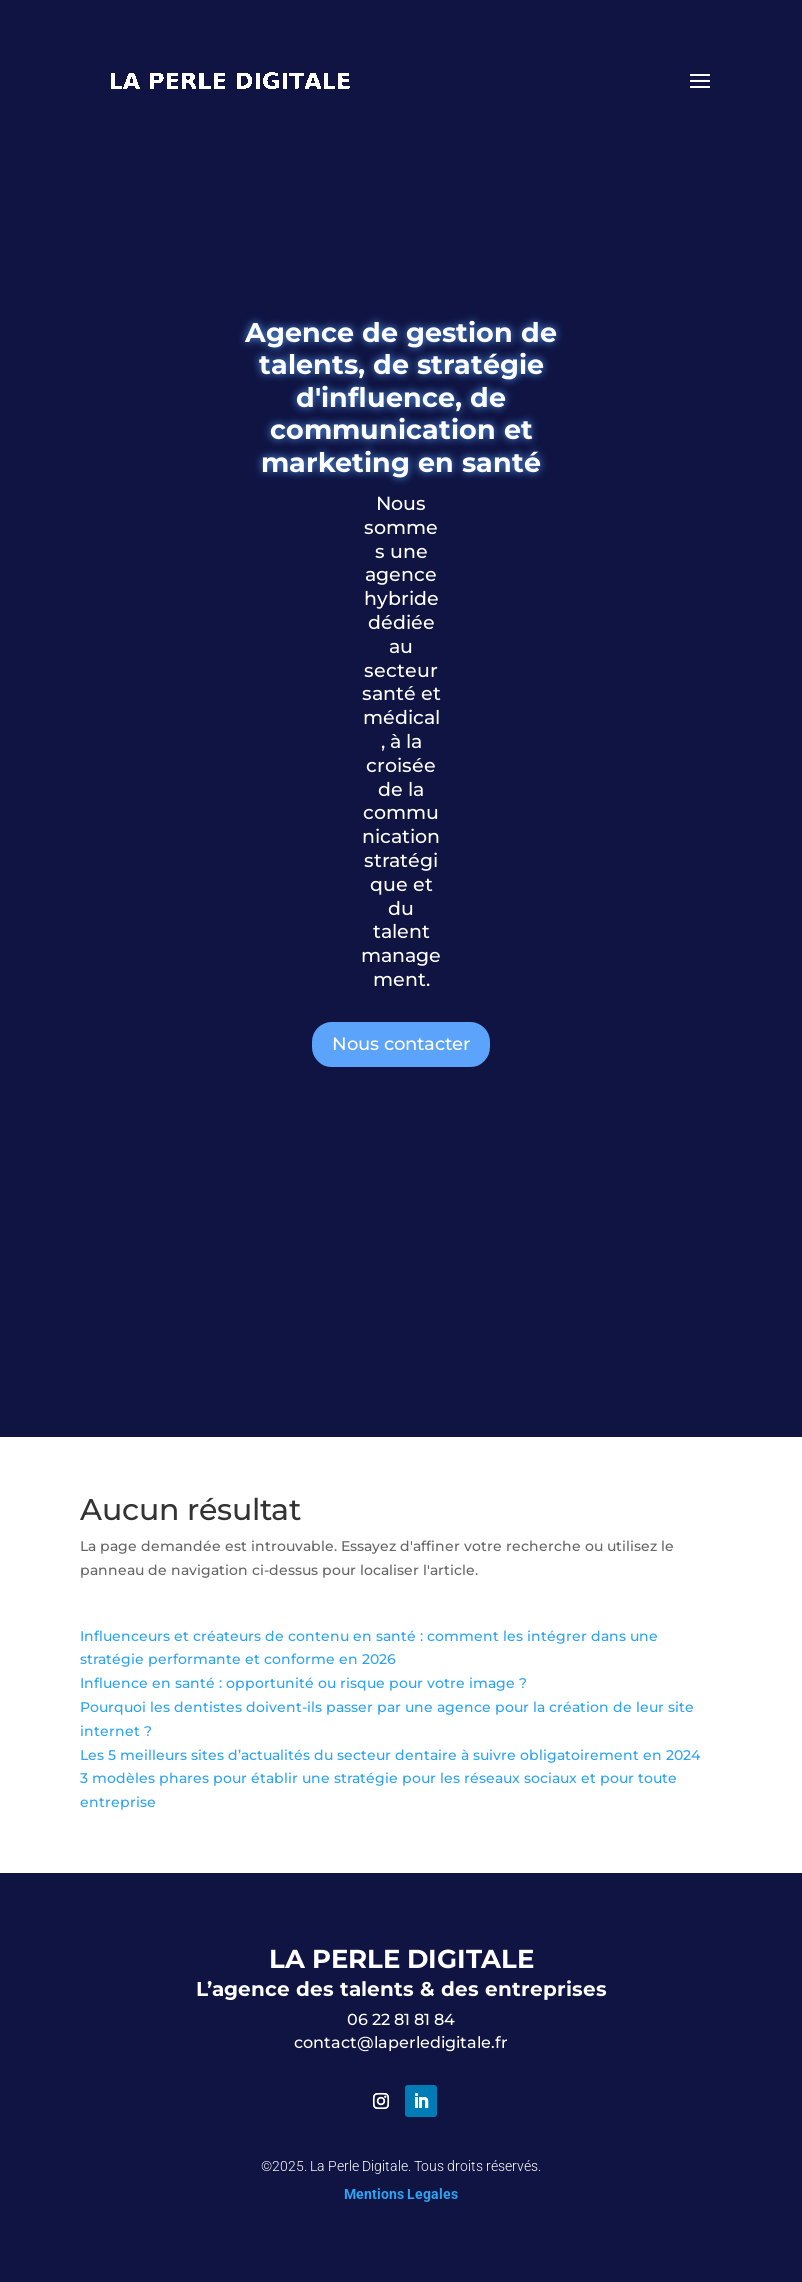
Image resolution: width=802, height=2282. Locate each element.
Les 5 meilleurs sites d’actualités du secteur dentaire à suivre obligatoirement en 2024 (390, 1755)
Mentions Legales (401, 2194)
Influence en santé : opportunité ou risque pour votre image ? (303, 1683)
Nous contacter (401, 1044)
